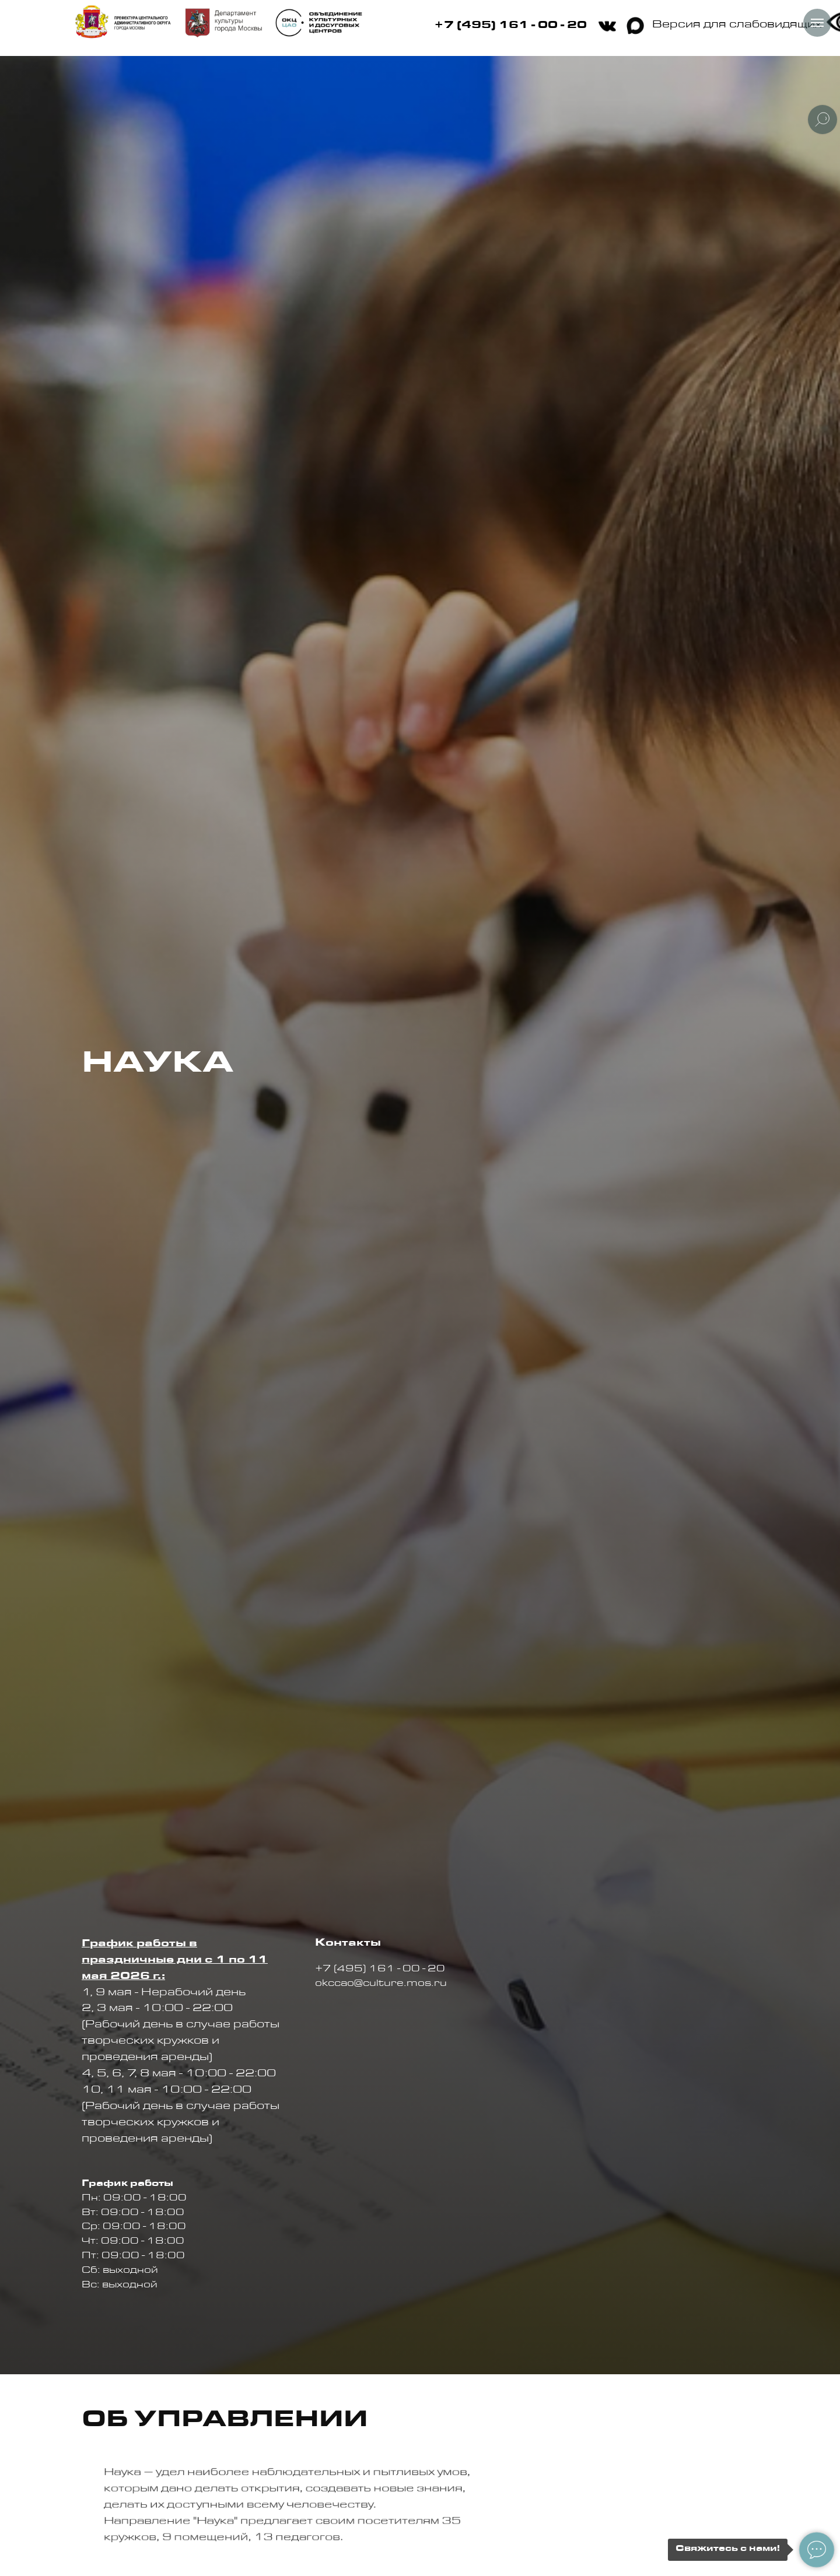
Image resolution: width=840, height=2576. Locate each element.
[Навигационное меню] (817, 23)
